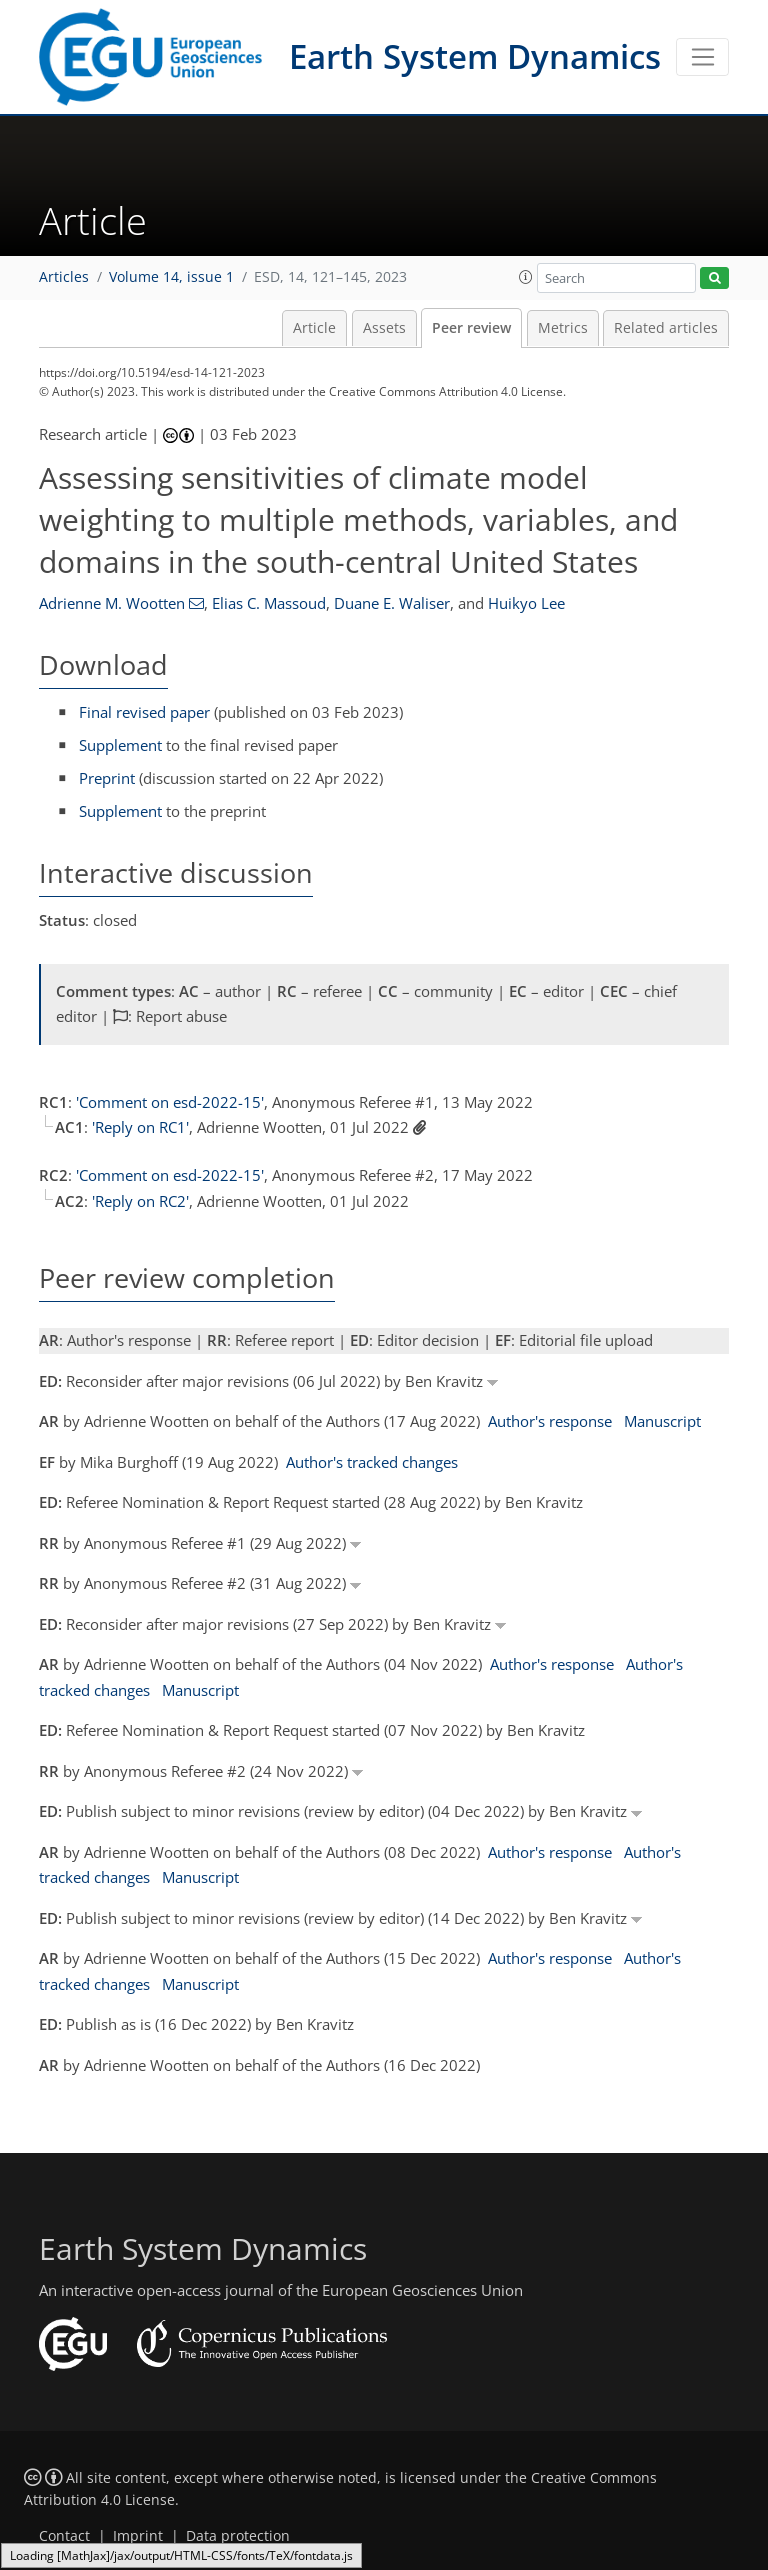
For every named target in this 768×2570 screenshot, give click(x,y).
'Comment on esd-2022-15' (170, 1102)
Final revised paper (144, 712)
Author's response (550, 1421)
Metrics (563, 328)
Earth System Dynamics (475, 56)
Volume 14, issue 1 (171, 277)
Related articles (666, 328)
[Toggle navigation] (702, 57)
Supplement (120, 745)
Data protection (238, 2536)
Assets (384, 328)
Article (314, 328)
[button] (526, 277)
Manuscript (662, 1421)
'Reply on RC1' (140, 1127)
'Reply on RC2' (140, 1201)
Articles (64, 277)
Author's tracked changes (372, 1462)
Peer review (471, 328)
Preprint (107, 778)
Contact (64, 2536)
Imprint (138, 2536)
